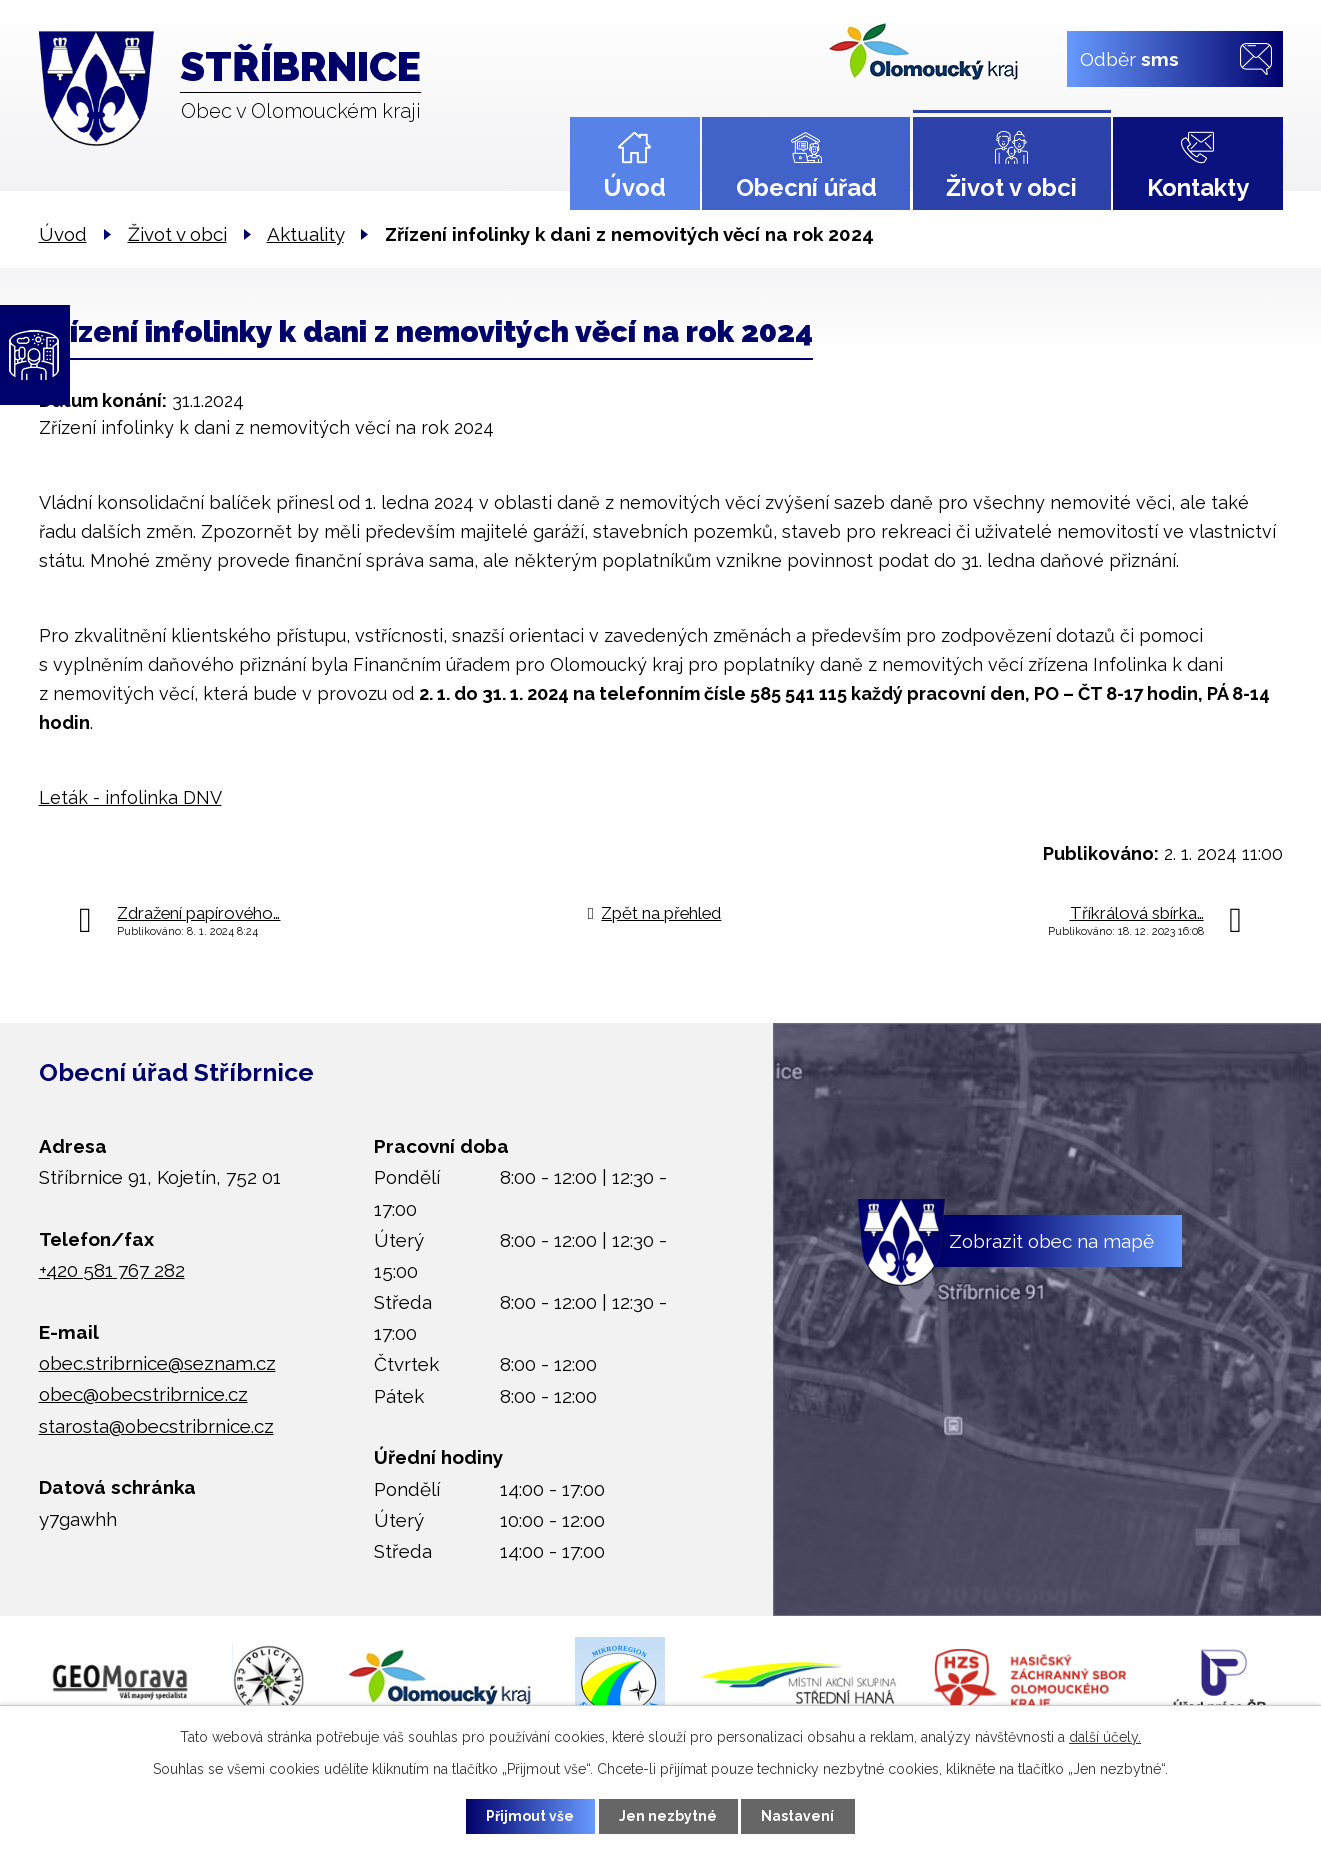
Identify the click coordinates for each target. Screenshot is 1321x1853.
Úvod (634, 187)
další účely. (1105, 1736)
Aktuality (305, 234)
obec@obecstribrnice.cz (143, 1394)
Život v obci (1011, 187)
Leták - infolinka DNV (130, 797)
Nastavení (799, 1816)
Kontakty (1198, 187)
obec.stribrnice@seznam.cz (157, 1363)
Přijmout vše (529, 1816)
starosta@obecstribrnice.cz (156, 1426)
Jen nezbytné (668, 1816)
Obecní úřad (806, 187)
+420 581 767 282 (112, 1270)
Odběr (1128, 58)
